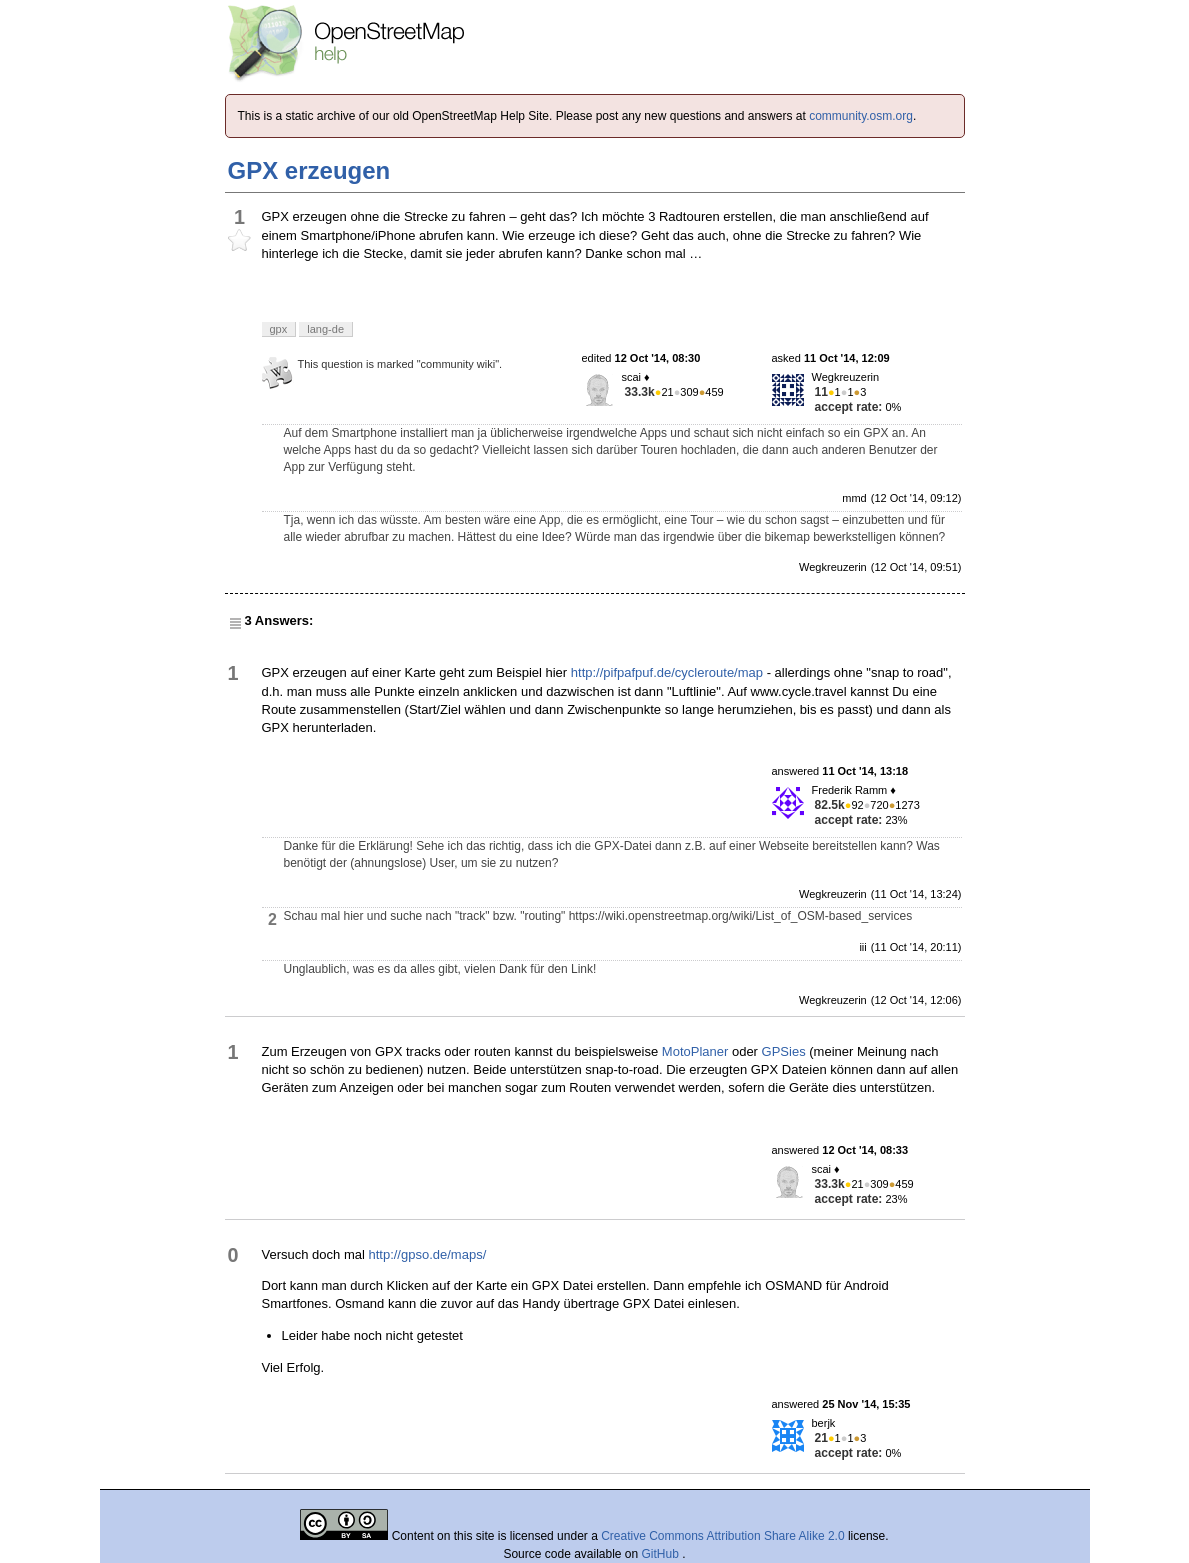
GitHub (662, 1554)
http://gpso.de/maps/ (427, 1254)
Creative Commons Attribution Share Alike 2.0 (722, 1536)
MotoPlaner (695, 1051)
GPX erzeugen (309, 170)
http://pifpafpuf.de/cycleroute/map (667, 672)
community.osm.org (861, 116)
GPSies (784, 1051)
